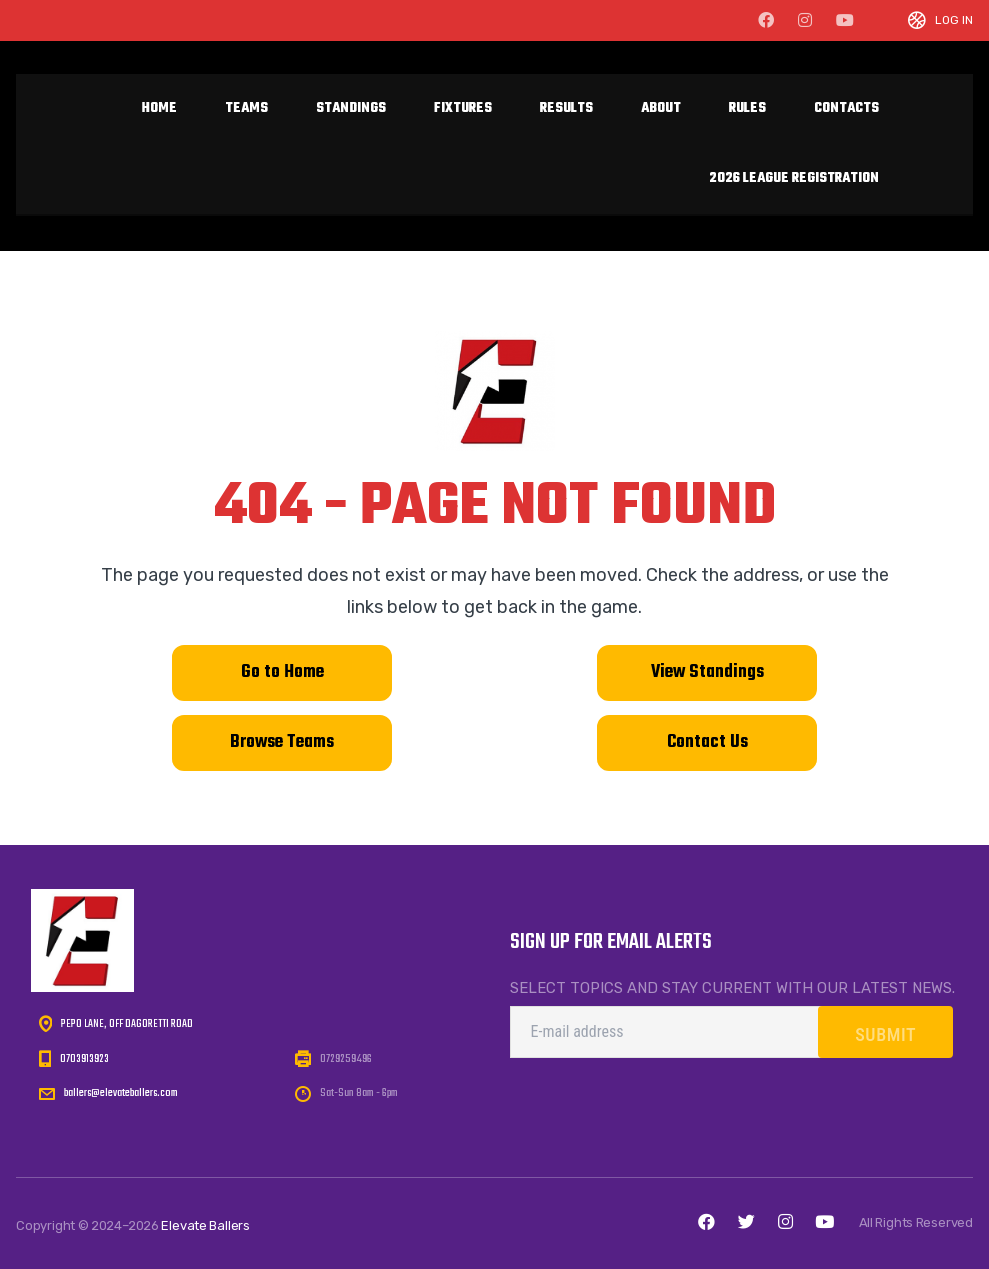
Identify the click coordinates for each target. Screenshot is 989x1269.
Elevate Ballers (205, 1225)
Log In (954, 20)
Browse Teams (282, 742)
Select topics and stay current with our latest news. (732, 988)
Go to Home (282, 672)
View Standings (707, 672)
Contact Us (707, 742)
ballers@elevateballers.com (121, 1094)
